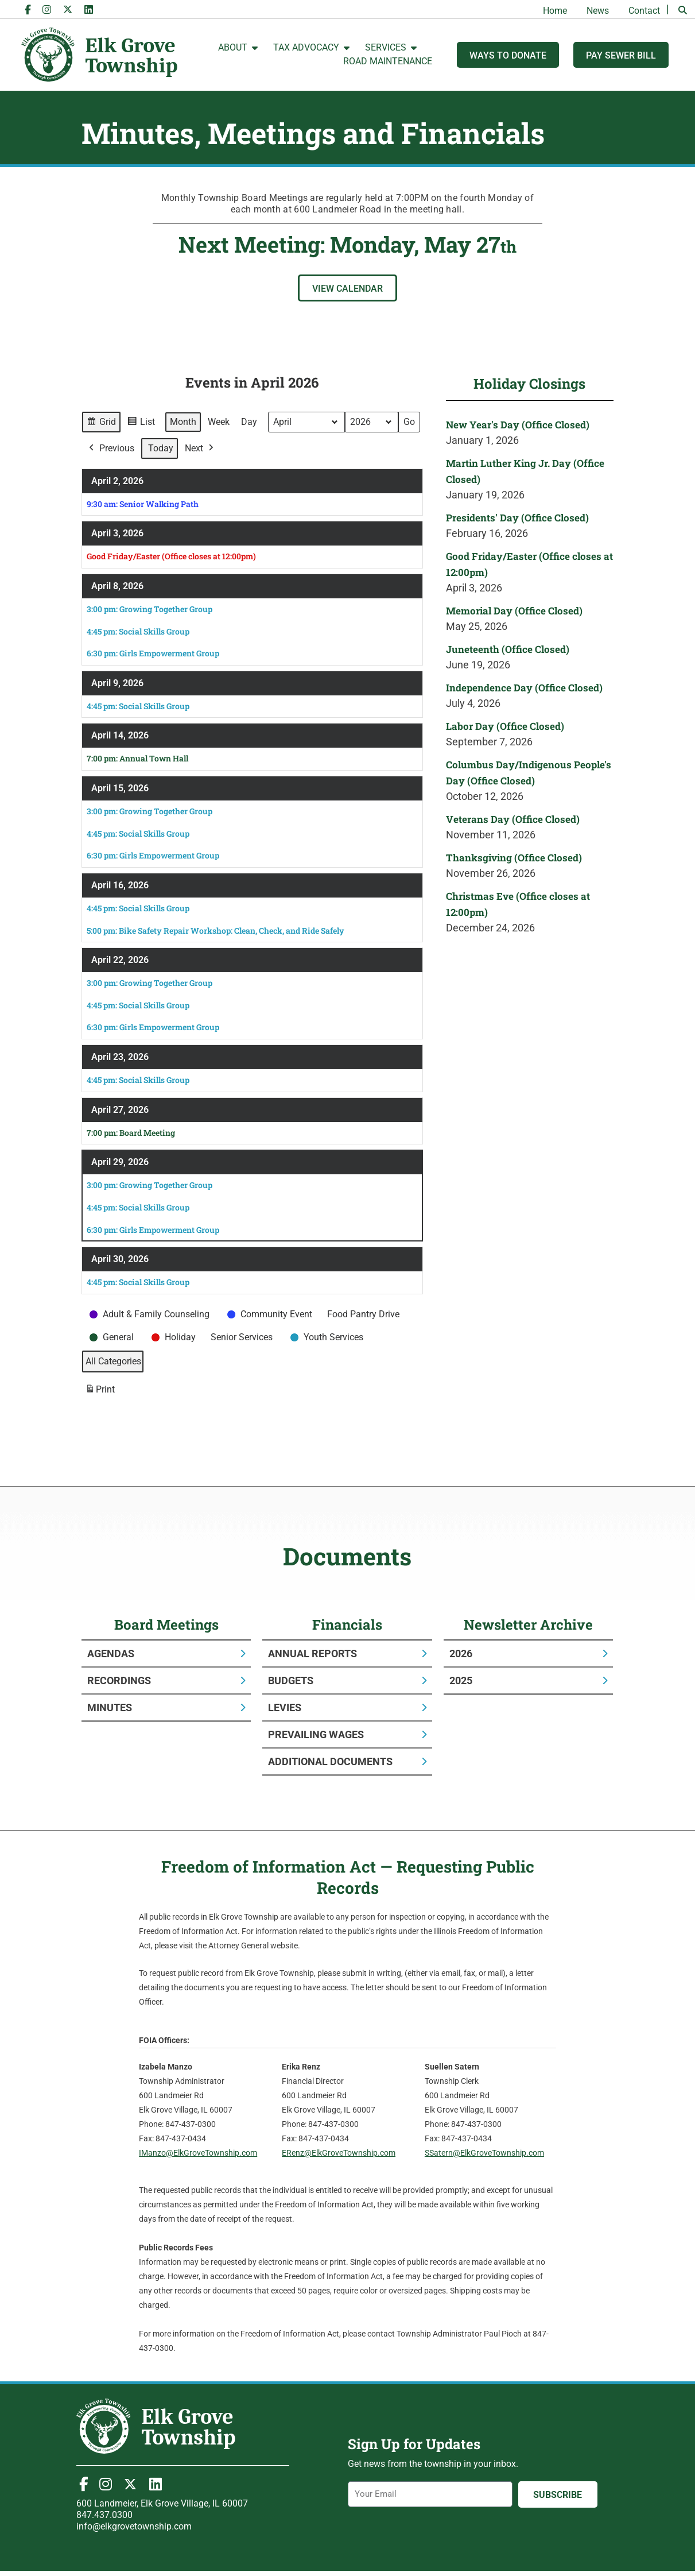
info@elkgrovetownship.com (134, 2526)
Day (249, 421)
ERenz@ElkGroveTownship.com (338, 2152)
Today (160, 448)
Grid (101, 423)
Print (100, 1391)
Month (183, 421)
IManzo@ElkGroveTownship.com (198, 2152)
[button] (682, 10)
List (141, 423)
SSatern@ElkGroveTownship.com (484, 2152)
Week (219, 421)
